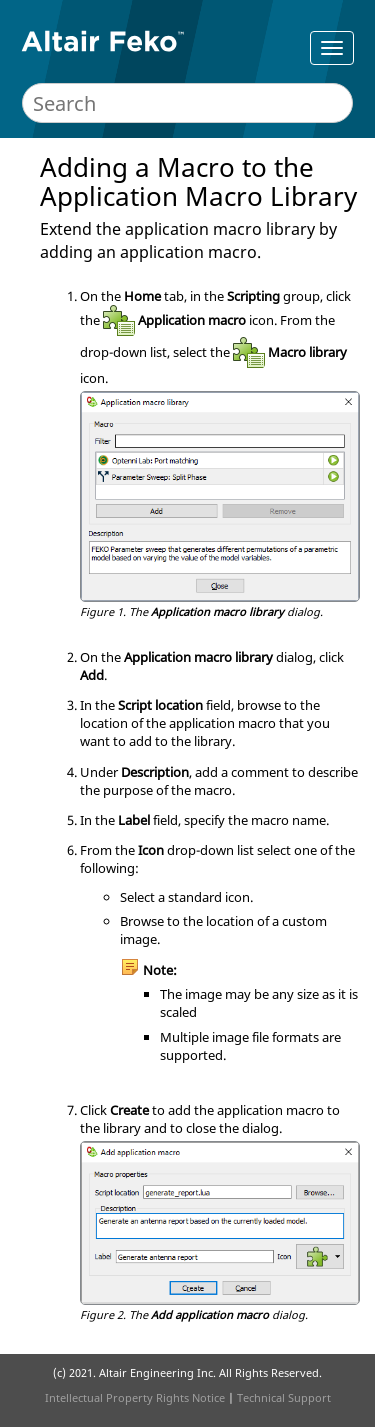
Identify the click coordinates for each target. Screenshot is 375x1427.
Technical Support (284, 1397)
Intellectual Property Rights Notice (135, 1397)
